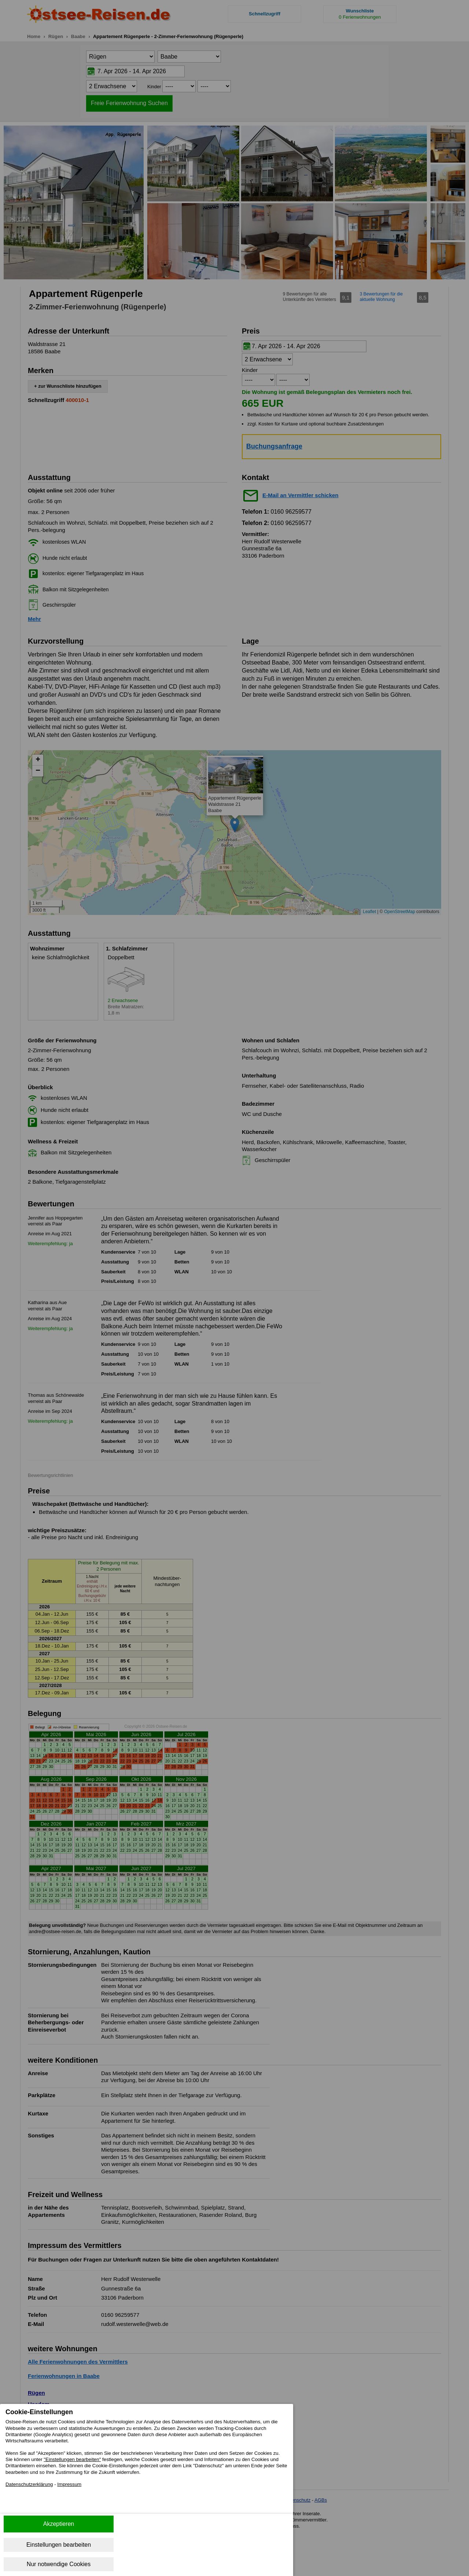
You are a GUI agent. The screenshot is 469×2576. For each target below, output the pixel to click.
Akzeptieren (58, 2524)
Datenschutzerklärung (34, 2502)
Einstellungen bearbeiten (58, 2545)
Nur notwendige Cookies (59, 2564)
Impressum (82, 2502)
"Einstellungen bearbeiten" (148, 2466)
